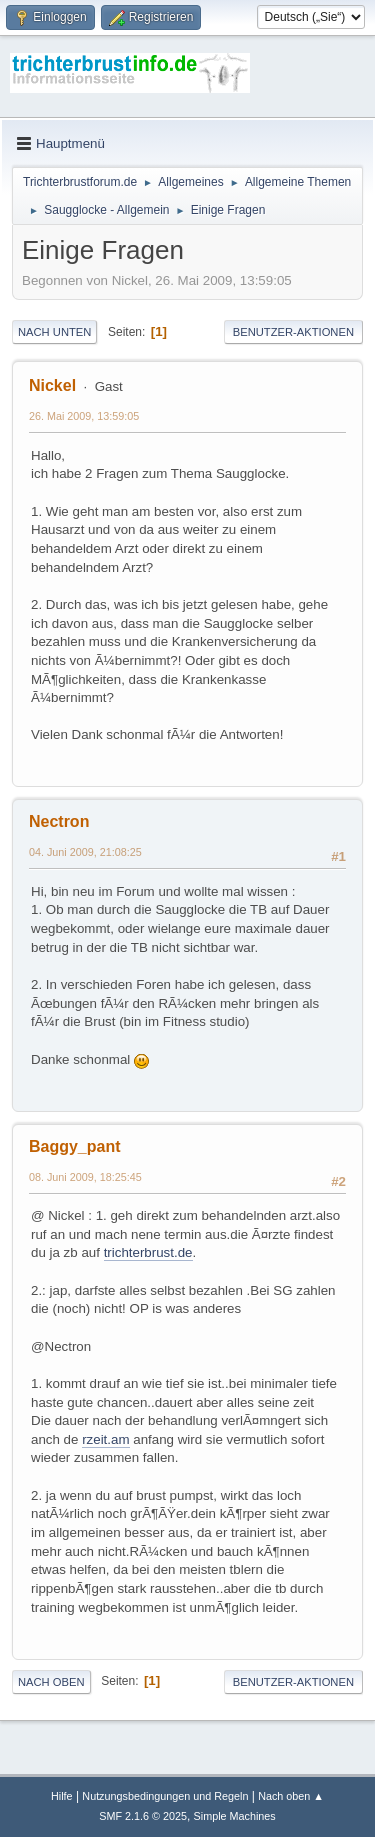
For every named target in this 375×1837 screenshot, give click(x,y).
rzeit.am (105, 1439)
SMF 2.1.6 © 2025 (143, 1816)
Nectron (59, 821)
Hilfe (62, 1796)
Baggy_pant (74, 1146)
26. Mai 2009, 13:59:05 (84, 416)
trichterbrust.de (148, 1252)
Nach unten (54, 332)
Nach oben (51, 1682)
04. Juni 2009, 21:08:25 (85, 852)
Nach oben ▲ (291, 1796)
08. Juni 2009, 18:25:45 (85, 1177)
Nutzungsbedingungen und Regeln (165, 1796)
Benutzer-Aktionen (293, 332)
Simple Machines (235, 1816)
